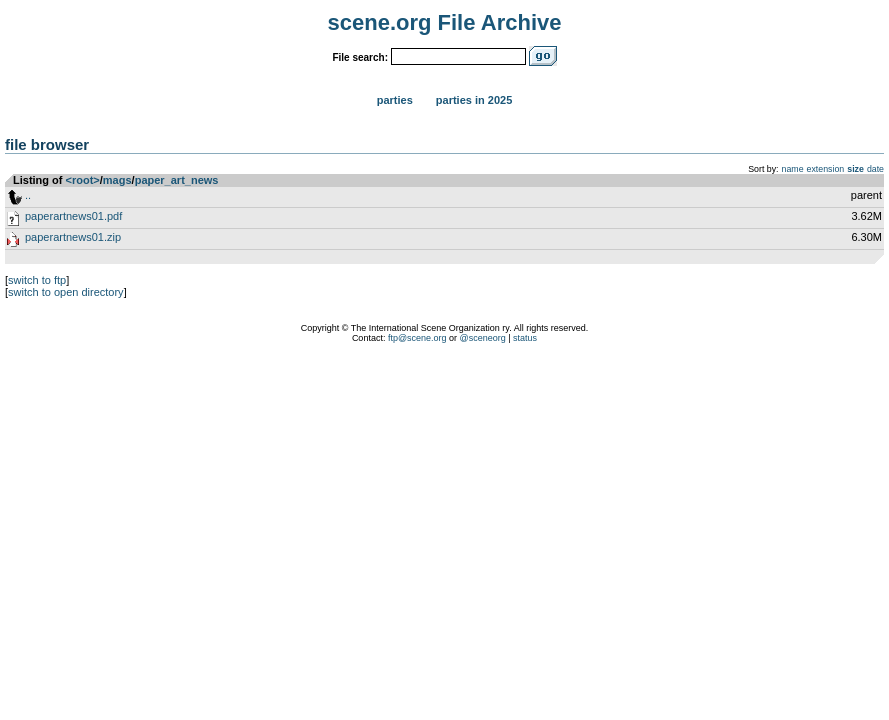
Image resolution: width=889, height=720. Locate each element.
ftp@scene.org (417, 338)
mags (117, 180)
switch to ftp (37, 280)
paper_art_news (177, 180)
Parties (395, 100)
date (875, 169)
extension (826, 169)
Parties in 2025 (474, 100)
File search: (360, 57)
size (855, 169)
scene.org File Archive (445, 22)
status (525, 338)
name (793, 169)
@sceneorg (483, 338)
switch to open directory (66, 292)
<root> (83, 180)
